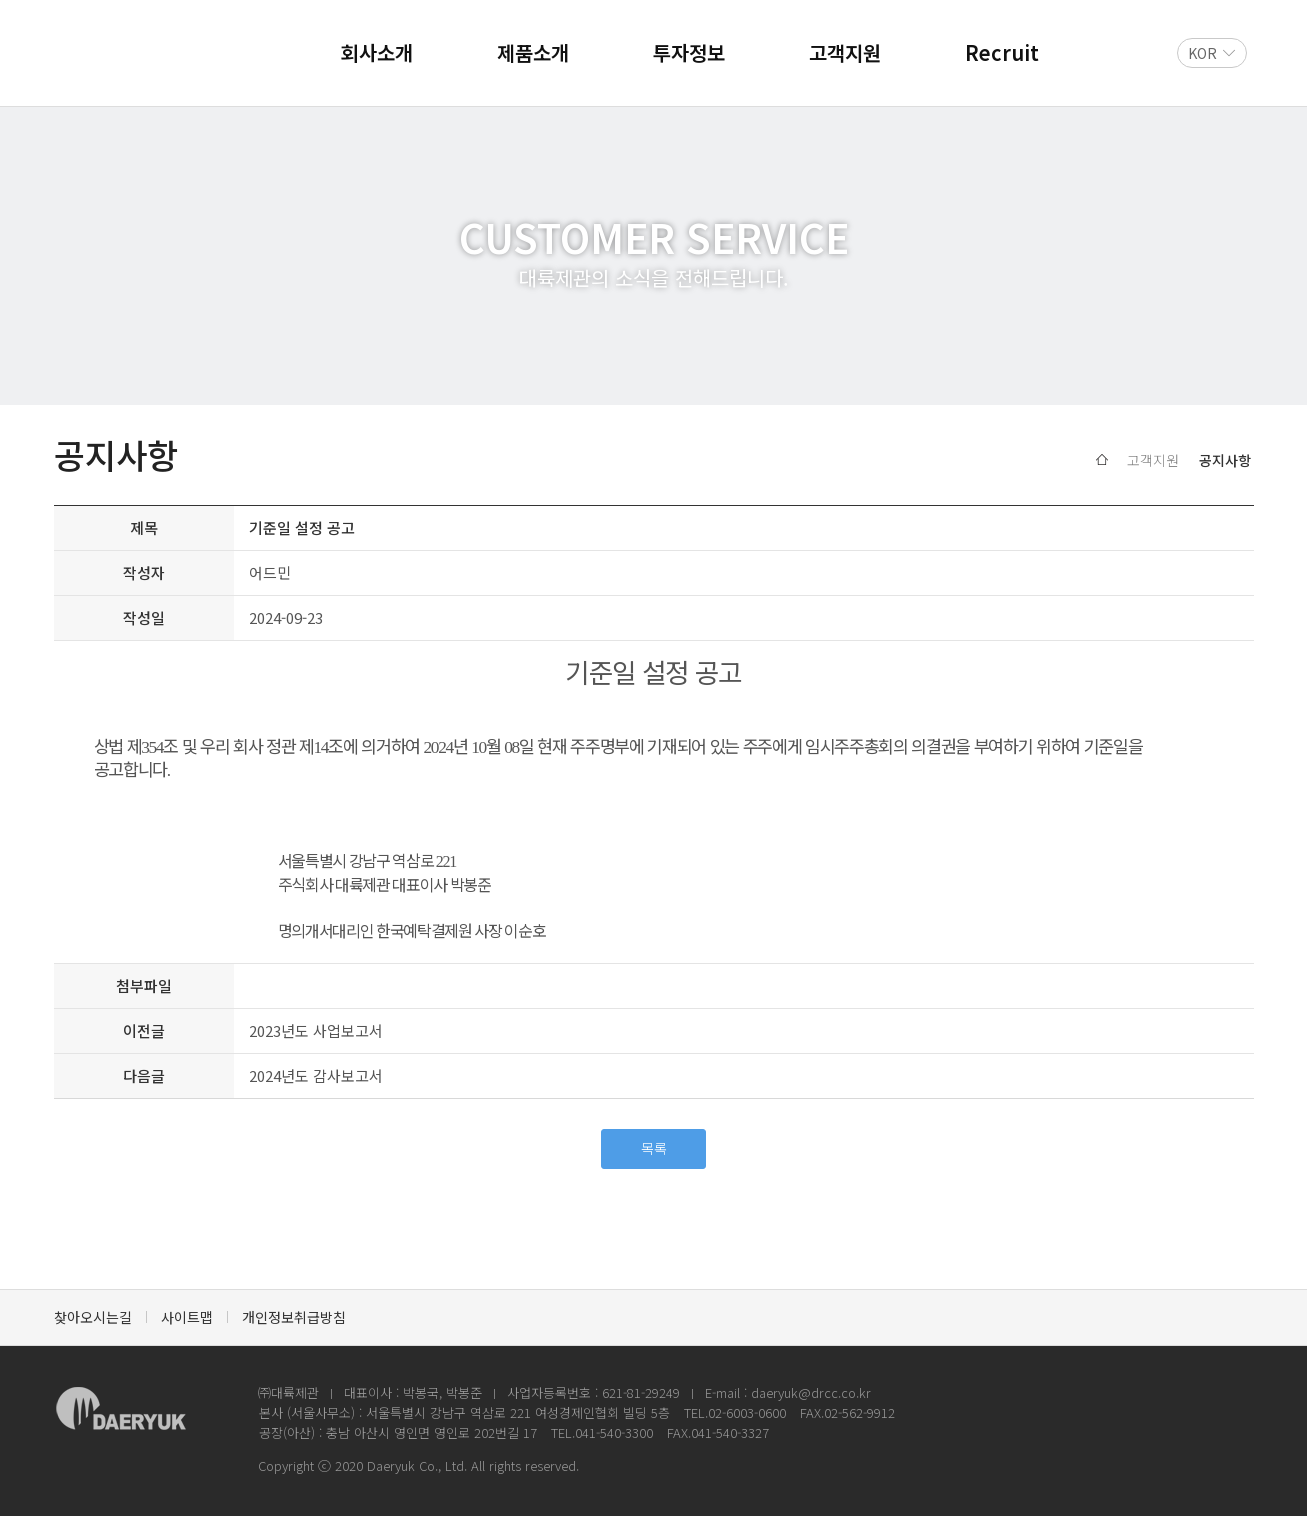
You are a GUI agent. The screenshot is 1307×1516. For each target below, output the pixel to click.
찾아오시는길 (93, 1317)
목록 (654, 1148)
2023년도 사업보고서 (316, 1030)
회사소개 (377, 52)
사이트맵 (187, 1317)
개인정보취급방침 (294, 1317)
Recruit (1002, 52)
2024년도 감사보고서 (316, 1075)
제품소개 (533, 52)
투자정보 (689, 52)
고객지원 (845, 52)
